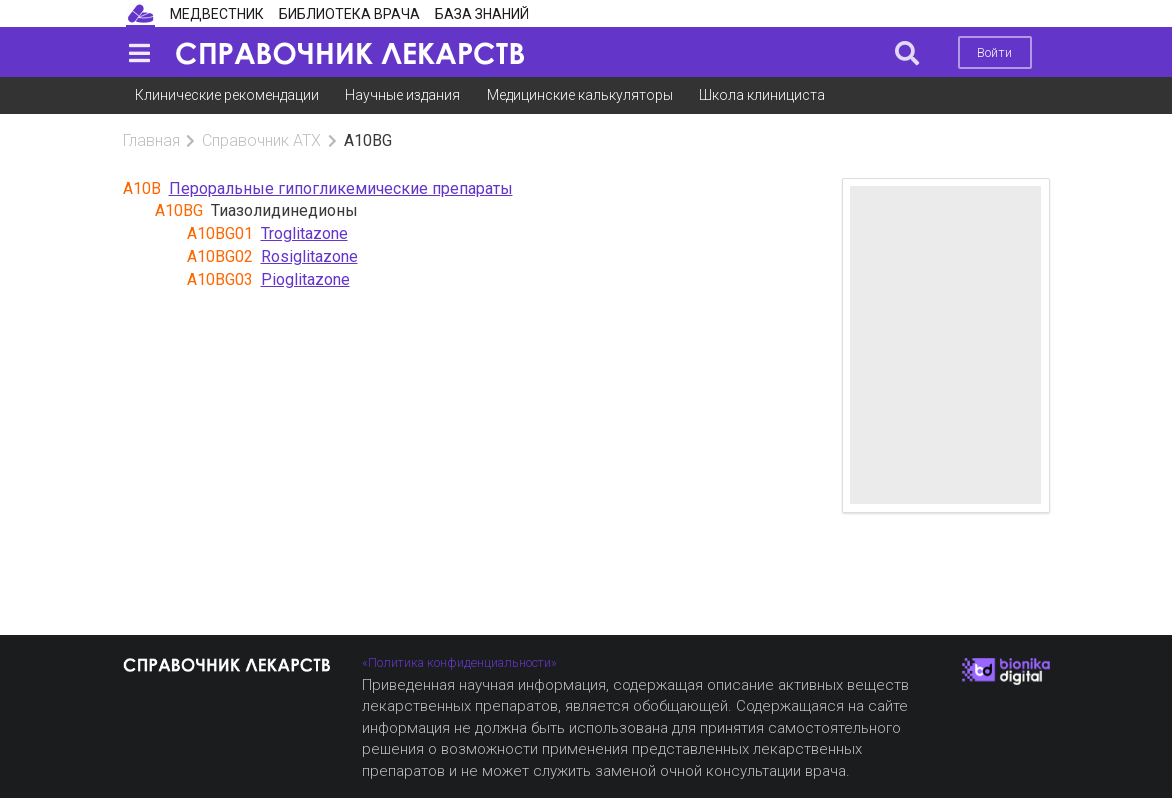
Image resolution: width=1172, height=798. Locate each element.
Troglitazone (304, 233)
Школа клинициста (762, 95)
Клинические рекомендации (227, 95)
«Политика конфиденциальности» (459, 662)
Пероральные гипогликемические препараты (341, 188)
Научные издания (402, 95)
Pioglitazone (305, 279)
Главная (151, 140)
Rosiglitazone (309, 256)
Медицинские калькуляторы (580, 95)
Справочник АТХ (261, 140)
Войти (994, 52)
